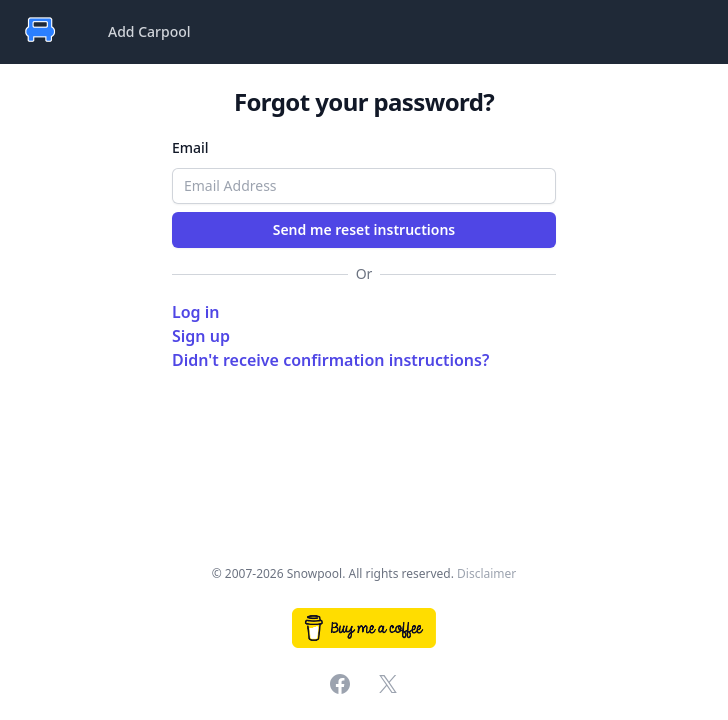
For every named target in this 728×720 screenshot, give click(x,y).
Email (190, 147)
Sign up (201, 336)
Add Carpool (149, 31)
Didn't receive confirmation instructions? (330, 360)
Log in (196, 312)
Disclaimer (486, 573)
